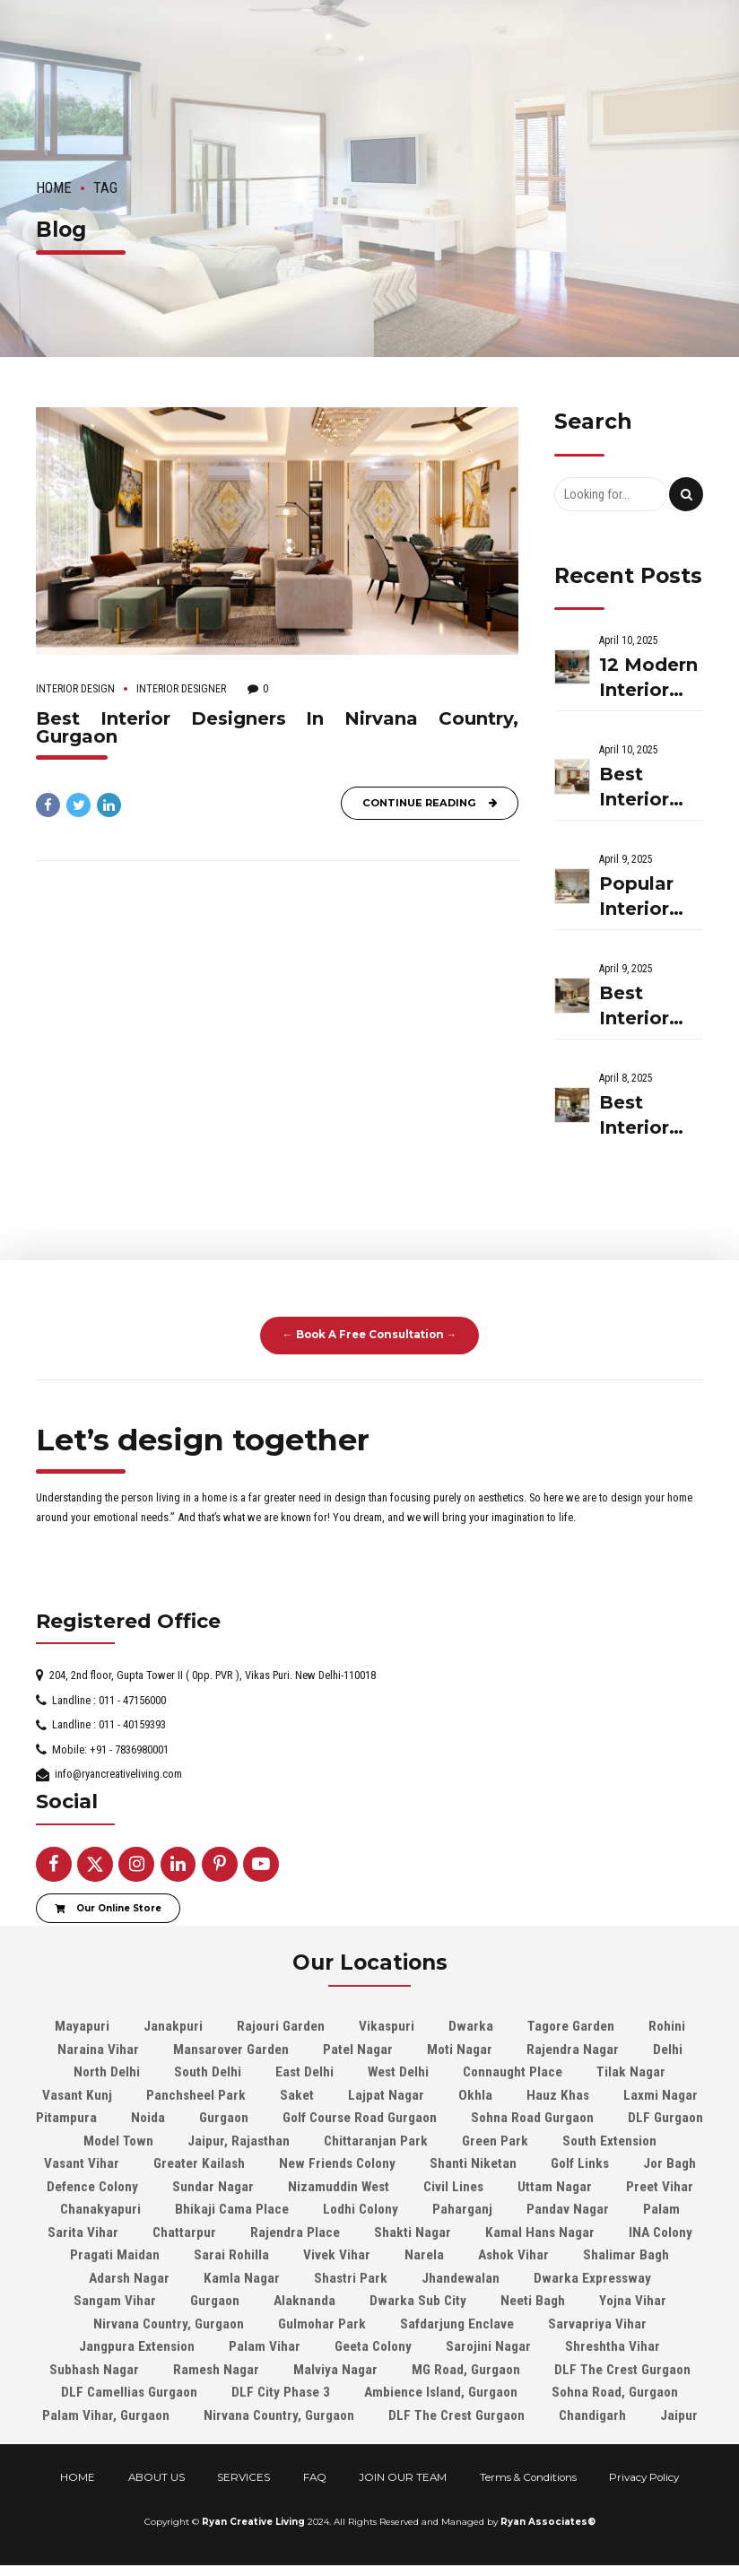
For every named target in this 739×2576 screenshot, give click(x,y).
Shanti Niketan (473, 2163)
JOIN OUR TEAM (403, 2477)
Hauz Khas (557, 2095)
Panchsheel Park (196, 2095)
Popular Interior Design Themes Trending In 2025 (641, 897)
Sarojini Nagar (488, 2346)
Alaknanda (304, 2301)
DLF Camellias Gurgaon (129, 2392)
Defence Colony (92, 2187)
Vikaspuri (386, 2026)
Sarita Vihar (83, 2232)
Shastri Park (350, 2278)
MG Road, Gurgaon (466, 2370)
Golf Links (580, 2163)
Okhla (475, 2095)
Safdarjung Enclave (457, 2324)
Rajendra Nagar (572, 2049)
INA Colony (660, 2232)
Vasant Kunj (77, 2095)
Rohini (666, 2026)
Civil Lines (453, 2187)
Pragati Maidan (115, 2255)
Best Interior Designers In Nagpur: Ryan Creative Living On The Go (649, 788)
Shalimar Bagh (626, 2255)
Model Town (118, 2141)
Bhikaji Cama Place (232, 2209)
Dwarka (470, 2026)
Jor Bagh (669, 2163)
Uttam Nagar (554, 2187)
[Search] (686, 494)
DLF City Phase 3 (280, 2392)
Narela (424, 2255)
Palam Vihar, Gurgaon (106, 2415)
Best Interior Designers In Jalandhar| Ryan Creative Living (649, 1116)
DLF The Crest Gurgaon (622, 2370)
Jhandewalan (461, 2278)
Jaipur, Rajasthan (238, 2141)
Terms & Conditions (528, 2477)
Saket (297, 2095)
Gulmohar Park (322, 2324)
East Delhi (304, 2072)
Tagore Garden (570, 2026)
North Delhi (107, 2072)
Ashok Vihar (513, 2255)
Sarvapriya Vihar (597, 2324)
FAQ (314, 2477)
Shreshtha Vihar (612, 2346)
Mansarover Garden (231, 2049)
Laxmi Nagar (660, 2095)
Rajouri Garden (281, 2026)
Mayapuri (82, 2026)
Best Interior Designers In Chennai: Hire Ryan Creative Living (646, 1006)
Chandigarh (592, 2415)
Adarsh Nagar (129, 2278)
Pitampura (66, 2118)
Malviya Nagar (335, 2370)
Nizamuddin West (338, 2187)
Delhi (667, 2049)
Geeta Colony (373, 2346)
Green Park (495, 2141)
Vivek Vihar (336, 2255)
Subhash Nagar (94, 2370)
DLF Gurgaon (665, 2118)
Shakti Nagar (412, 2232)
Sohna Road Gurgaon (532, 2118)
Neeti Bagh (532, 2301)
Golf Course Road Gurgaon (360, 2118)
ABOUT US (156, 2477)
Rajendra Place (295, 2232)
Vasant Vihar (81, 2163)
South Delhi (207, 2072)
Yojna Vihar (632, 2301)
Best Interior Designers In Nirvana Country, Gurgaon (277, 727)
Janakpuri (173, 2026)
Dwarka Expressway (592, 2278)
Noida (148, 2118)
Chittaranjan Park (376, 2141)
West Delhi (398, 2072)
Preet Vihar (659, 2187)
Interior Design (75, 689)
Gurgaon (223, 2118)
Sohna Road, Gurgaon (615, 2392)
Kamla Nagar (242, 2278)
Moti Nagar (459, 2049)
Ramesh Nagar (216, 2370)
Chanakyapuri (100, 2209)
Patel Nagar (358, 2049)
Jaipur (679, 2415)
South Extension (609, 2141)
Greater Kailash (199, 2163)
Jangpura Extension (137, 2346)
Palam (661, 2209)
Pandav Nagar (567, 2209)
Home (54, 187)
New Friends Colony (337, 2163)
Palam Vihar (264, 2346)
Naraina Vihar (98, 2049)
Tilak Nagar (630, 2072)
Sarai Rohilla (231, 2255)
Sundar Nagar (213, 2187)
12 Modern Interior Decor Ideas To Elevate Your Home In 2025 (648, 678)
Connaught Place (512, 2072)
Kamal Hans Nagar (540, 2232)
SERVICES (243, 2477)
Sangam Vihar (115, 2301)
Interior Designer (181, 689)
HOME (77, 2477)
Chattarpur (184, 2232)
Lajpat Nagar (386, 2095)
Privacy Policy (644, 2477)
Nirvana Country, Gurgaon (168, 2324)
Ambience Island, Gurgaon (440, 2392)
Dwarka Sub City (418, 2301)
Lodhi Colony (360, 2209)
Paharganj (462, 2209)
